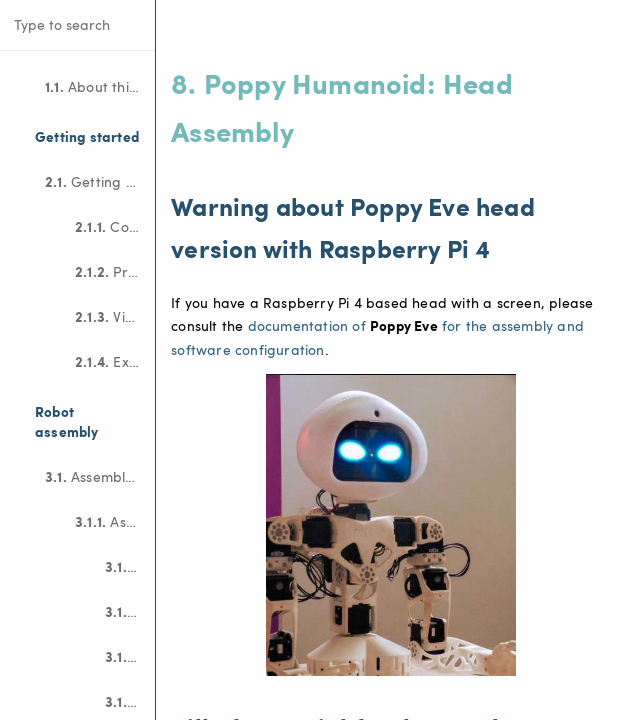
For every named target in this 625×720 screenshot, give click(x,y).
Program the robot (115, 271)
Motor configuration (130, 656)
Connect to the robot (115, 226)
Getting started (100, 181)
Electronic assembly (130, 611)
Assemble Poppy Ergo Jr (115, 521)
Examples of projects (115, 361)
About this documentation (100, 86)
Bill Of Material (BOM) (130, 566)
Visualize (115, 316)
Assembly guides (100, 476)
